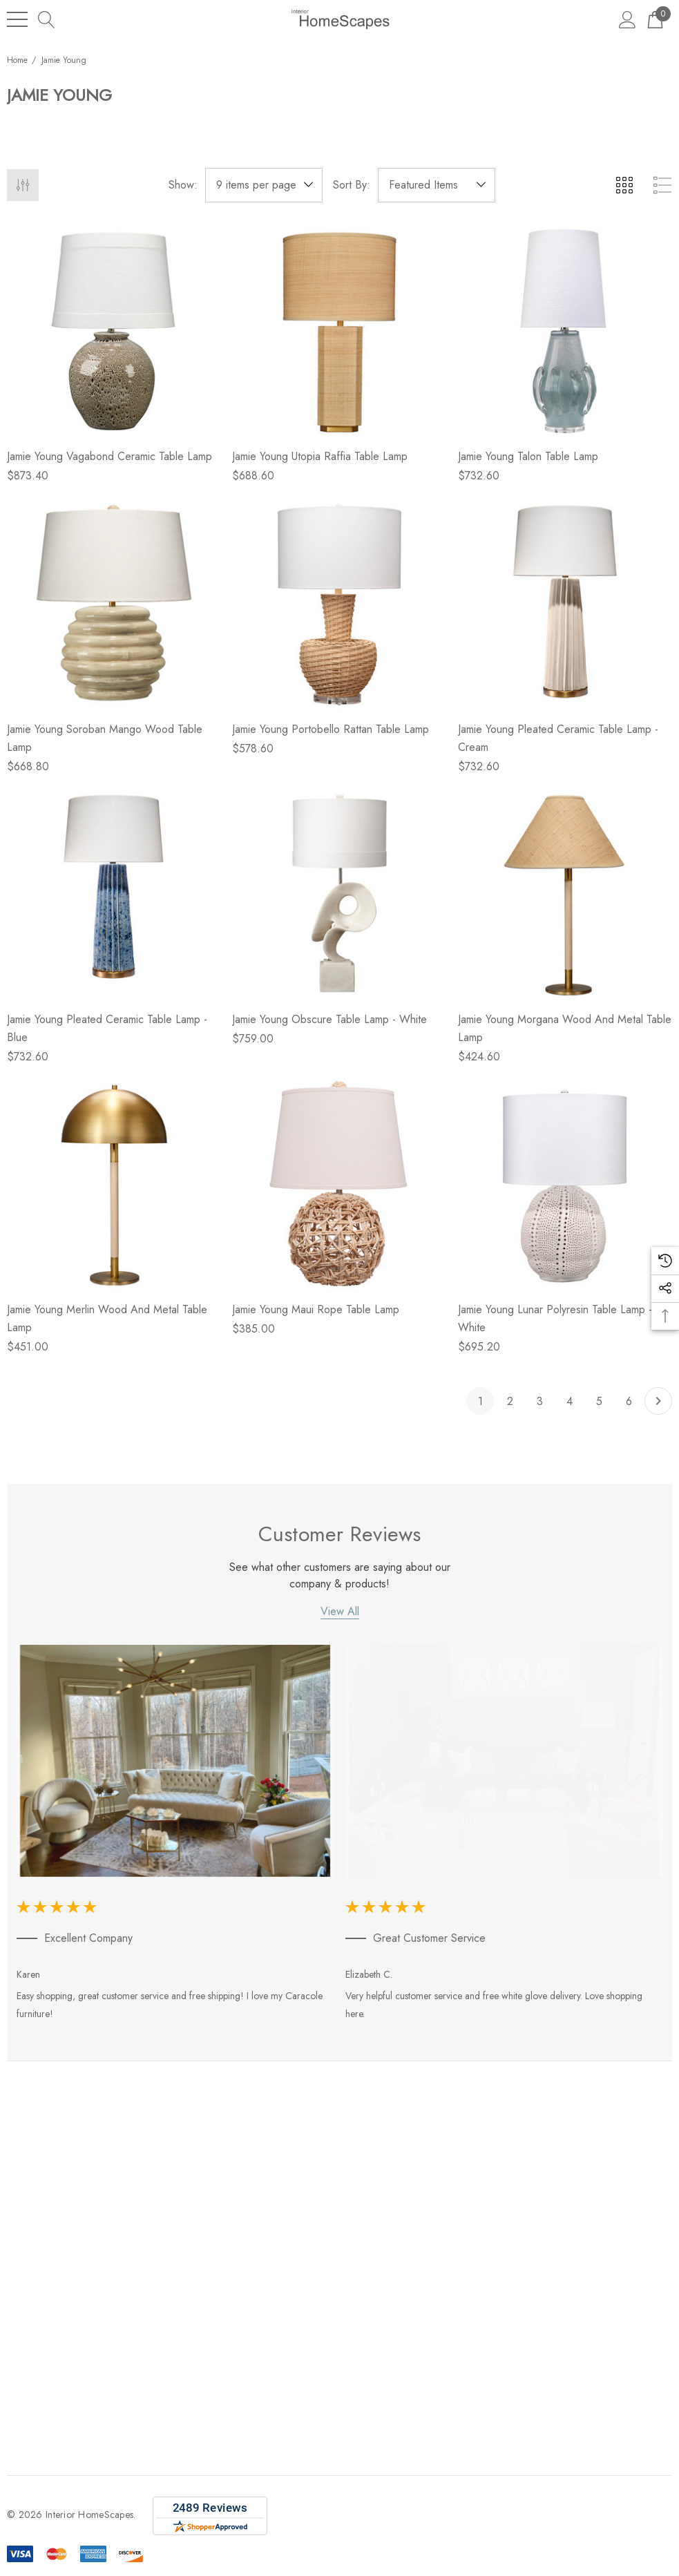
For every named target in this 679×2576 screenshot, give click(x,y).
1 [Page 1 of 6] (480, 1401)
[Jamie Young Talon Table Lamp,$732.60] (565, 330)
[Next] (658, 1401)
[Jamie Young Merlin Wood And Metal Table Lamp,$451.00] (114, 1183)
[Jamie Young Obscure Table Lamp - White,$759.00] (339, 893)
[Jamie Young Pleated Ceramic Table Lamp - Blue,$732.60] (114, 893)
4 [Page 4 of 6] (569, 1401)
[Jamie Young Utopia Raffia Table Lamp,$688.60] (339, 330)
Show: (183, 185)
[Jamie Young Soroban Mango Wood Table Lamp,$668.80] (114, 602)
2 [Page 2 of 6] (510, 1401)
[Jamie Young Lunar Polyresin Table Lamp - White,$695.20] (565, 1183)
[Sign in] (627, 19)
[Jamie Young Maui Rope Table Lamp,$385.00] (339, 1183)
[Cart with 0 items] (655, 19)
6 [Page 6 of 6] (629, 1401)
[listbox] (436, 185)
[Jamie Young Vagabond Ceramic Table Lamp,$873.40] (114, 330)
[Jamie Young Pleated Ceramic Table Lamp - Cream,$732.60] (565, 602)
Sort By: (351, 185)
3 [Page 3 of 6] (540, 1401)
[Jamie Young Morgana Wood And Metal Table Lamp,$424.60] (565, 893)
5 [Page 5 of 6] (599, 1401)
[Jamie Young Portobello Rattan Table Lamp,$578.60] (339, 602)
